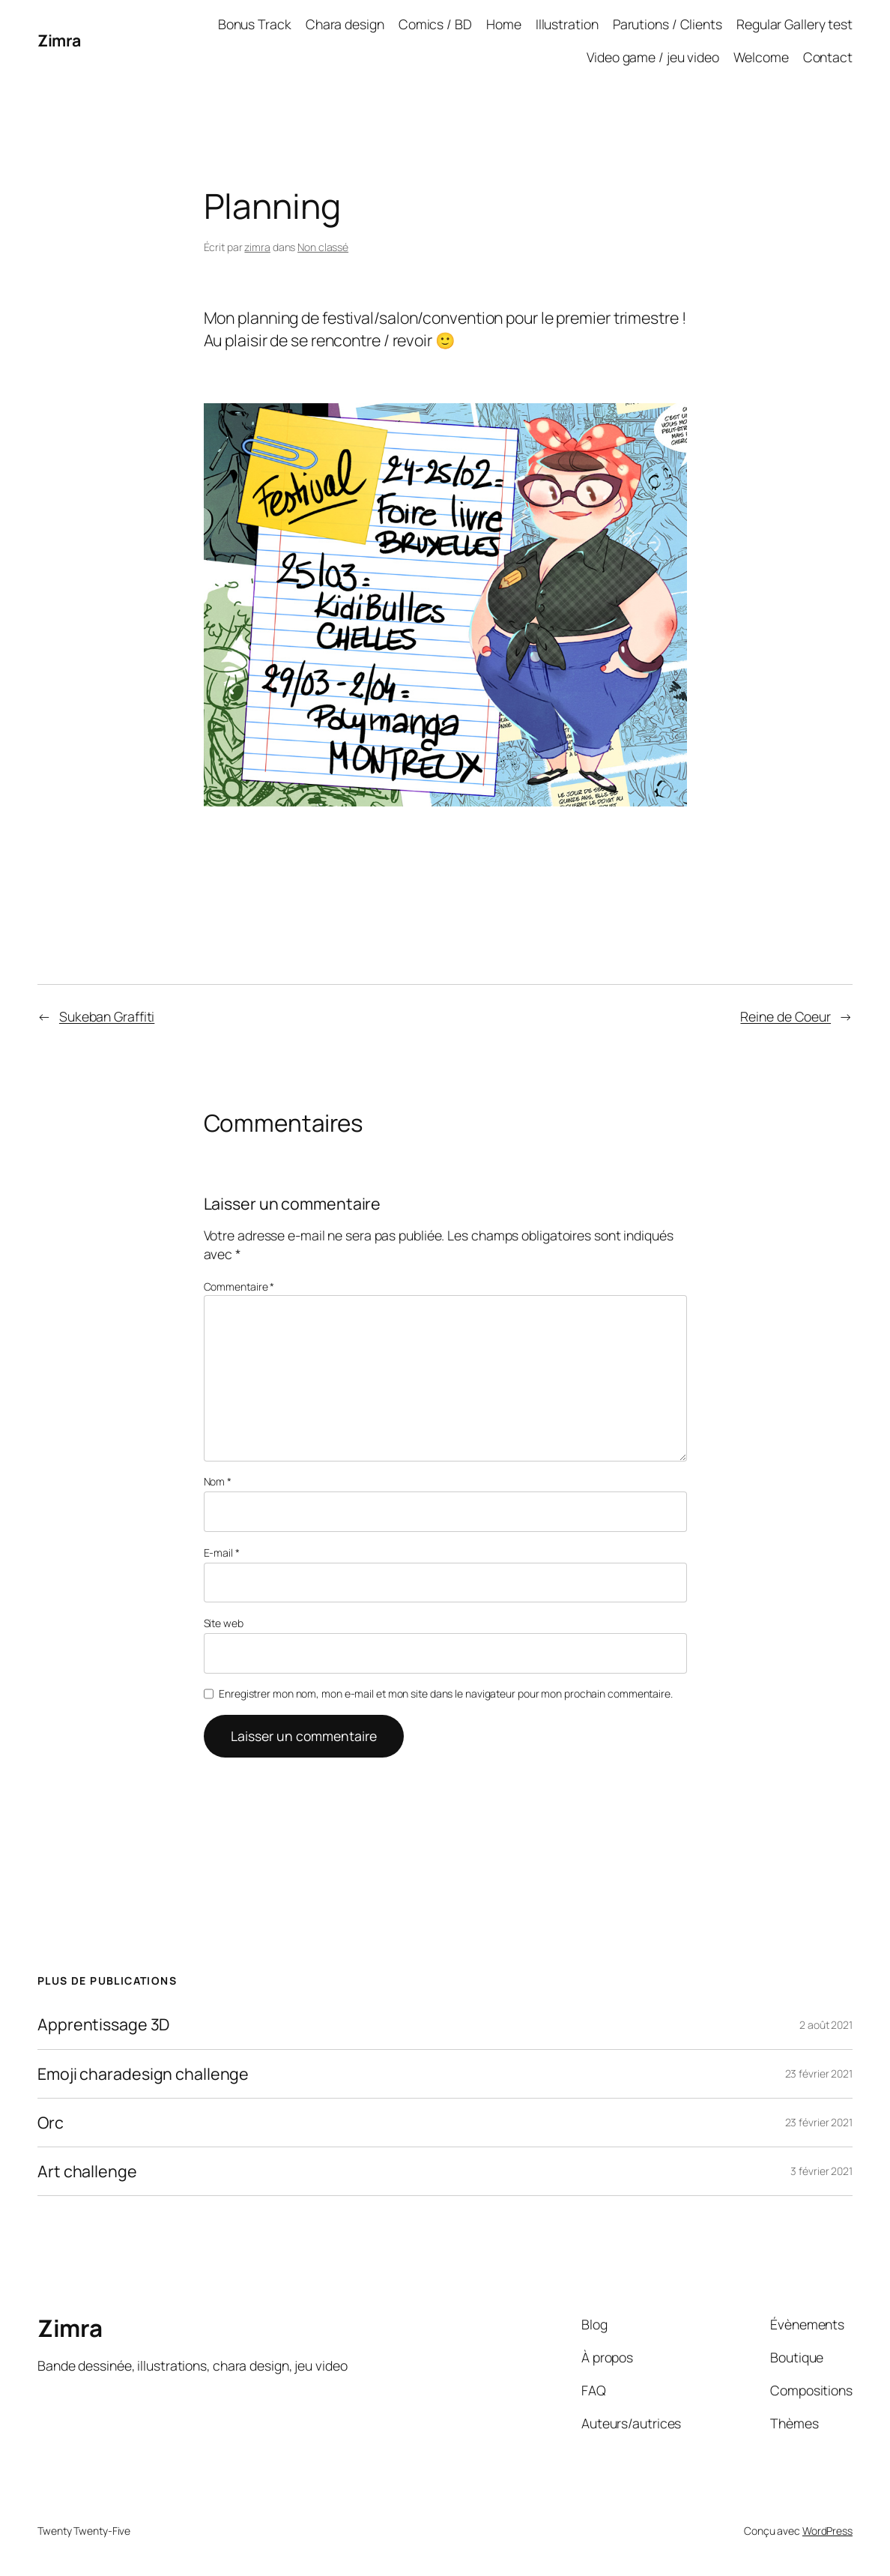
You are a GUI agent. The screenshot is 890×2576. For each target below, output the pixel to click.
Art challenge (87, 2171)
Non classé (322, 247)
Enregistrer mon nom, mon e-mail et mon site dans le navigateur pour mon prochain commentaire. (446, 1693)
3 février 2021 (821, 2171)
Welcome (760, 57)
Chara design (345, 24)
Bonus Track (254, 24)
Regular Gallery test (794, 24)
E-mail (222, 1552)
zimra (257, 247)
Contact (828, 57)
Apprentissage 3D (103, 2024)
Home (503, 24)
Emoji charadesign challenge (143, 2074)
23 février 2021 (819, 2073)
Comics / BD (435, 24)
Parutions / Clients (667, 24)
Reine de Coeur (785, 1016)
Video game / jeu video (653, 57)
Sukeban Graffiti (106, 1016)
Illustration (567, 24)
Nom (218, 1481)
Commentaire (239, 1286)
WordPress (827, 2531)
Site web (223, 1623)
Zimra (59, 40)
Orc (50, 2123)
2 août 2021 (826, 2025)
